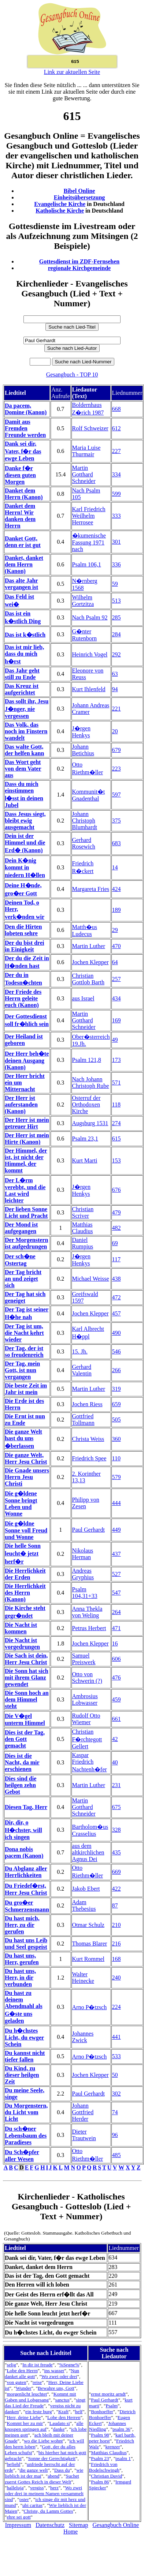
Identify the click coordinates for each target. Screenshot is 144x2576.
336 (116, 564)
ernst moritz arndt (108, 2394)
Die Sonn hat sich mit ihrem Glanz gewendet (26, 1677)
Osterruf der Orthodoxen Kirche (86, 1104)
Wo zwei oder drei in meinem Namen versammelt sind (44, 2493)
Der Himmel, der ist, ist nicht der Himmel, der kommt (26, 1160)
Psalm (112, 2405)
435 (116, 1852)
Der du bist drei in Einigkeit (24, 946)
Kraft (63, 2411)
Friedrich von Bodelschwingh (104, 2467)
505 (116, 1419)
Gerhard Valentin (82, 1370)
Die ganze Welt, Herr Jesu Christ (26, 1458)
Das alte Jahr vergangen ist (21, 583)
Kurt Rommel (88, 1959)
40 (115, 1762)
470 (116, 946)
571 (116, 1082)
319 (116, 1389)
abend (53, 2476)
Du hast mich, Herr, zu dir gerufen (22, 1925)
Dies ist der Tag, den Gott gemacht (25, 1739)
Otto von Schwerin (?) (87, 1677)
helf (79, 2411)
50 (115, 2075)
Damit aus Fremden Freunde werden (25, 428)
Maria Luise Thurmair (86, 451)
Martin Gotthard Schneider (84, 474)
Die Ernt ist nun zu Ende (25, 1419)
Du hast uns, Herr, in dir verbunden (20, 1977)
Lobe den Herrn (22, 2370)
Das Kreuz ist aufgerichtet (21, 689)
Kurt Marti (84, 1160)
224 (116, 2007)
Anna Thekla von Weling (87, 1612)
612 (116, 428)
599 (116, 494)
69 (115, 1243)
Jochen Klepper (90, 962)
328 (116, 1830)
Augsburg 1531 (90, 1123)
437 (116, 1554)
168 (116, 1959)
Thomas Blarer (89, 1943)
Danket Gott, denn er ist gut (23, 541)
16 (115, 1643)
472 (116, 1297)
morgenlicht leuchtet (27, 2394)
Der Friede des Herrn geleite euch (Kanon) (23, 998)
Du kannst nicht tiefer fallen (25, 2056)
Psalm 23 (100, 2458)
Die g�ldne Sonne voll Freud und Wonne (26, 1530)
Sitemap (78, 2525)
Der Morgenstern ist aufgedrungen (26, 1243)
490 (116, 1333)
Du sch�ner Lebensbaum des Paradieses (26, 2135)
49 (115, 1040)
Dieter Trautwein (84, 2134)
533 (116, 2056)
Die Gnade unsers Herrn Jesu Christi (27, 1477)
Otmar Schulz (88, 1925)
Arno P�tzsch (89, 2007)
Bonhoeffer (102, 2411)
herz (54, 2487)
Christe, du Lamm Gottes (48, 2511)
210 (116, 1925)
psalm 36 (121, 2429)
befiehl (13, 2464)
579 (116, 1477)
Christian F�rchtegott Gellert (87, 1739)
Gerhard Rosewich (83, 843)
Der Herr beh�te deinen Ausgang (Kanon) (27, 1060)
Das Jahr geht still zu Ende (22, 673)
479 (116, 1212)
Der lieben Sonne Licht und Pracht (26, 1212)
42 (115, 1739)
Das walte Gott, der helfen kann (24, 750)
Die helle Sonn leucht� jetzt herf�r (23, 1554)
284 (116, 634)
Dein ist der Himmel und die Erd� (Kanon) (25, 843)
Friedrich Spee (89, 1458)
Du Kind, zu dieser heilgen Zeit (22, 2075)
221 (116, 708)
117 (116, 1259)
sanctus (62, 2400)
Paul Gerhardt (88, 1530)
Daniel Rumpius (82, 1243)
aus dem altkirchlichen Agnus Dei (88, 1852)
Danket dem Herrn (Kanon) (24, 493)
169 (116, 1020)
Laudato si (59, 2423)
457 (116, 1313)
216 (116, 1943)
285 (116, 617)
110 (116, 1458)
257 (116, 979)
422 (116, 1889)
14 (115, 867)
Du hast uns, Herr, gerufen (22, 1958)
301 (116, 542)
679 (116, 750)
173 (116, 1060)
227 (116, 451)
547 (116, 1593)
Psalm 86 (100, 2482)
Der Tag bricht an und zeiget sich (23, 1278)
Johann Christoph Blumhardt (84, 820)
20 (115, 731)
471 (116, 1628)
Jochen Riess (87, 1404)
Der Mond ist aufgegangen (21, 1227)
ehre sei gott (18, 2517)
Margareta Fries (90, 889)
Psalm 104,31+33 (84, 1592)
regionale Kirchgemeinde (79, 268)
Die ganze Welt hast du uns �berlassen (23, 1439)
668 (116, 409)
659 (116, 1404)
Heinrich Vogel (90, 654)
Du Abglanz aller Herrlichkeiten (26, 1871)
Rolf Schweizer (90, 428)
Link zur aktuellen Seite (72, 72)
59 (115, 584)
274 (116, 1123)
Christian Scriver (83, 1212)
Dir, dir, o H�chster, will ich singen (23, 1829)
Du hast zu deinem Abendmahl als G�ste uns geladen (24, 2007)
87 (115, 1905)
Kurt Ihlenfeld (89, 689)
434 (116, 998)
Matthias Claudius (82, 1227)
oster (24, 2499)
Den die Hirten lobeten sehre (23, 930)
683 (116, 843)
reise (37, 2382)
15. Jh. (80, 1351)
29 (115, 930)
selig (11, 2364)
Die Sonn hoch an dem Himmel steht (27, 1699)
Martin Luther (88, 946)
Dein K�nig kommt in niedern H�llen (25, 867)
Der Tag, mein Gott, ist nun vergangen (22, 1370)
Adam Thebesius (84, 1905)
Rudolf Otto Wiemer (86, 1718)
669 (116, 1872)
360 (116, 1439)
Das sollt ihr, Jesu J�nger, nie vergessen (26, 708)
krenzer (112, 2446)
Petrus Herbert (89, 1628)
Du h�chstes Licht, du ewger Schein (24, 2037)
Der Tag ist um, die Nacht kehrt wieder (24, 1333)
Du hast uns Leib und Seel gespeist (26, 1943)
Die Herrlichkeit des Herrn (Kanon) (25, 1592)
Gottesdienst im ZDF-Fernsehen (79, 261)
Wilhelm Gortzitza (83, 600)
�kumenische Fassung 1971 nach (89, 542)
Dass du (62, 2470)
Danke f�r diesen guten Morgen (20, 475)
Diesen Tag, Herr (26, 1807)
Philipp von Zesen (85, 1503)
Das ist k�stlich (25, 635)
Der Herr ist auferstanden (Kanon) (21, 1104)
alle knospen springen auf (44, 2426)
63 (115, 674)
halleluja (15, 2487)
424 (116, 889)
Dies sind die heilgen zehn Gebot (20, 1785)
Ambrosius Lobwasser (85, 1699)
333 (116, 516)
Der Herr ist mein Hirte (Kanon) (27, 1138)
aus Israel (83, 998)
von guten (16, 2382)
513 (116, 601)
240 (116, 1977)
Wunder (23, 2388)
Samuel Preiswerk (84, 1658)
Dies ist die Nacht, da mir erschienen (22, 1762)
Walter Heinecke (83, 1977)
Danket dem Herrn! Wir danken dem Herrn (20, 516)
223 (116, 768)
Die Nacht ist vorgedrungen (22, 1643)
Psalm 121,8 (86, 1060)
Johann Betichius (83, 750)
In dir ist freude (37, 2364)
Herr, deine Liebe (24, 2417)
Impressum (18, 2525)
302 (116, 2093)
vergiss (37, 2487)
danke (59, 2429)
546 (116, 1351)
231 (116, 1785)
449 (116, 1530)
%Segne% (69, 2364)
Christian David (106, 2476)
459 (116, 1699)
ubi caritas (32, 2505)
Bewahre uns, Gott (56, 2388)
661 (116, 1719)
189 (116, 910)
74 (115, 2112)
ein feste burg (38, 2411)
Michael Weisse (90, 1279)
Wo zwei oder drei (59, 2376)
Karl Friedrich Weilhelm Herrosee (89, 515)
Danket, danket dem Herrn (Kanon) (24, 564)
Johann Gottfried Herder (83, 2112)
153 (116, 1160)
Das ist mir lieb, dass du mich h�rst (24, 654)
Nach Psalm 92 (90, 617)
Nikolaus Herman (82, 1553)
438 (116, 1279)
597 (116, 794)
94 (115, 689)
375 (116, 820)
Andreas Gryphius (83, 1574)
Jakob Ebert (86, 1889)
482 (116, 1228)
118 (116, 1104)
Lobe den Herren (63, 2417)
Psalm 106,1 (86, 564)
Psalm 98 (100, 2435)
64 (115, 962)
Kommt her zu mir (25, 2423)
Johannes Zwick (83, 2036)
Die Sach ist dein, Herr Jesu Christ (26, 1658)
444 (116, 1503)
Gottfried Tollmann (83, 1419)
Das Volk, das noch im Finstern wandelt (26, 731)
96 (115, 2135)
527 (116, 1574)
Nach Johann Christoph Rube (90, 1082)
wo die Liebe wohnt (43, 2441)
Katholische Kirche (60, 210)
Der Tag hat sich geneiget (25, 1297)
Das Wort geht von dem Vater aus (23, 768)
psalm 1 (123, 2458)
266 (116, 1370)
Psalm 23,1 (85, 1138)
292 (116, 654)
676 (116, 1190)
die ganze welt (33, 2470)
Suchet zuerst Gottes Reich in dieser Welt (42, 2479)
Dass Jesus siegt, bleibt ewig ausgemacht (25, 820)
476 (116, 1677)
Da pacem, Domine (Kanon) (26, 408)
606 (116, 1659)
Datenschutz (50, 2525)
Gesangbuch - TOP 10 (72, 374)
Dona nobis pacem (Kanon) (24, 1852)
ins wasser (54, 2370)
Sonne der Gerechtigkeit (51, 2458)
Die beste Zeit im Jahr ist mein (26, 1388)
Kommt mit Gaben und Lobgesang (40, 2397)
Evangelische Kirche (59, 204)
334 (116, 474)
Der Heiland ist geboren (24, 1039)
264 (116, 1612)
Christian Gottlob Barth (88, 979)
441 (116, 2037)
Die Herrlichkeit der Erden (25, 1574)
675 (116, 1807)
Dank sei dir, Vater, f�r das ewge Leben (23, 451)
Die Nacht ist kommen (21, 1628)
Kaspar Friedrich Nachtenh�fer (89, 1762)
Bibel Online (79, 191)
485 (116, 2155)
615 (116, 1138)
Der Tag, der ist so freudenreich (24, 1351)
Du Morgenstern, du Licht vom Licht (26, 2112)
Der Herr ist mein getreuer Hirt (27, 1123)
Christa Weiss (88, 1439)
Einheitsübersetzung (79, 197)
